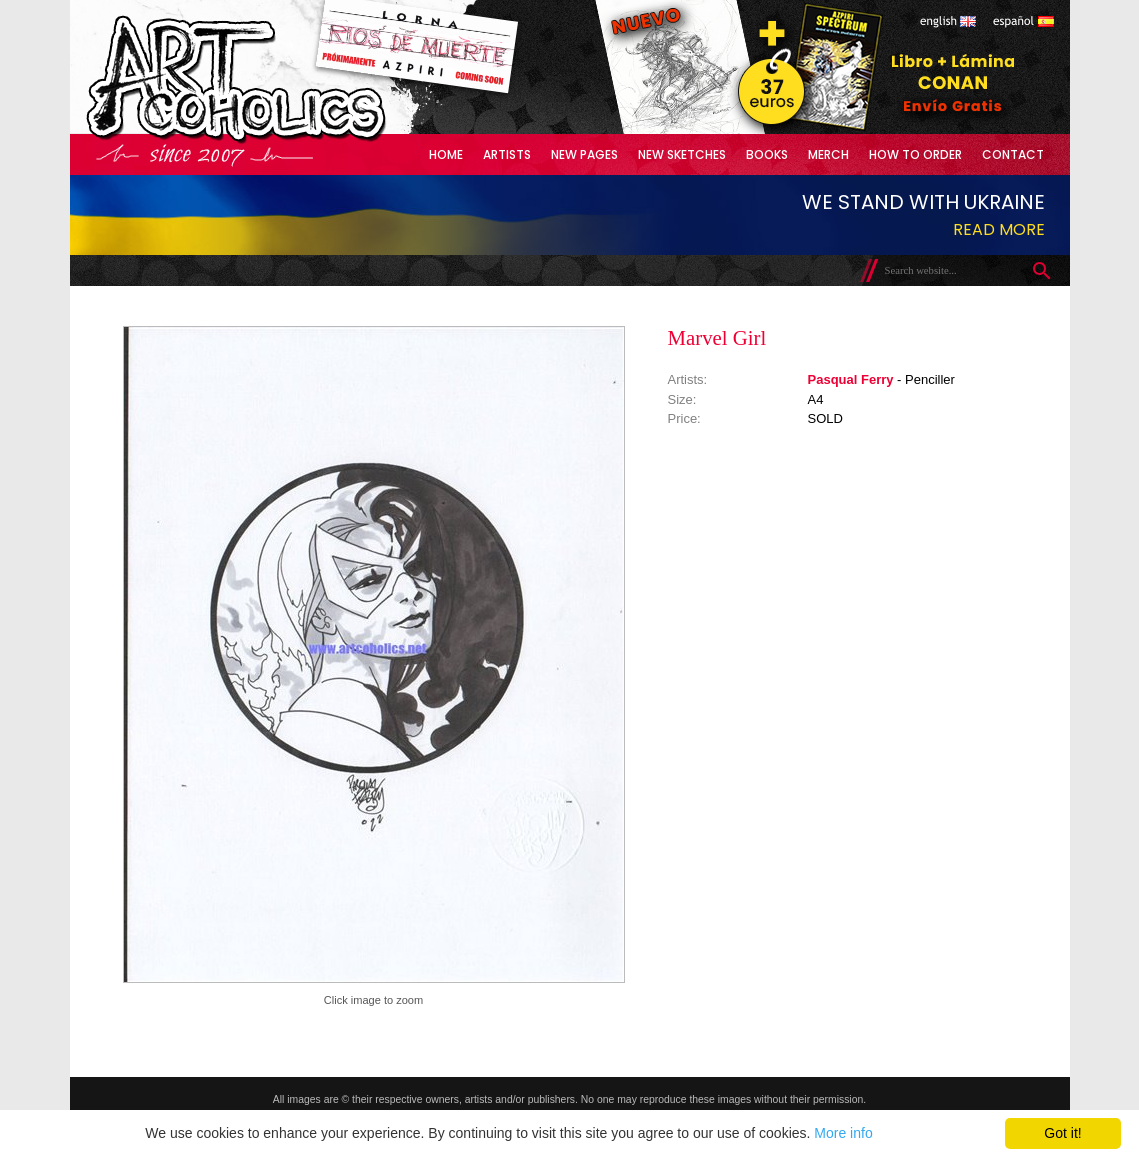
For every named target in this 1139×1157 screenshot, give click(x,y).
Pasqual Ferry (851, 379)
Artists (507, 154)
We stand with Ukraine (923, 202)
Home (446, 154)
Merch (828, 154)
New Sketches (682, 154)
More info (843, 1133)
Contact (1013, 154)
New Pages (584, 154)
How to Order (915, 154)
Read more (999, 229)
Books (767, 154)
